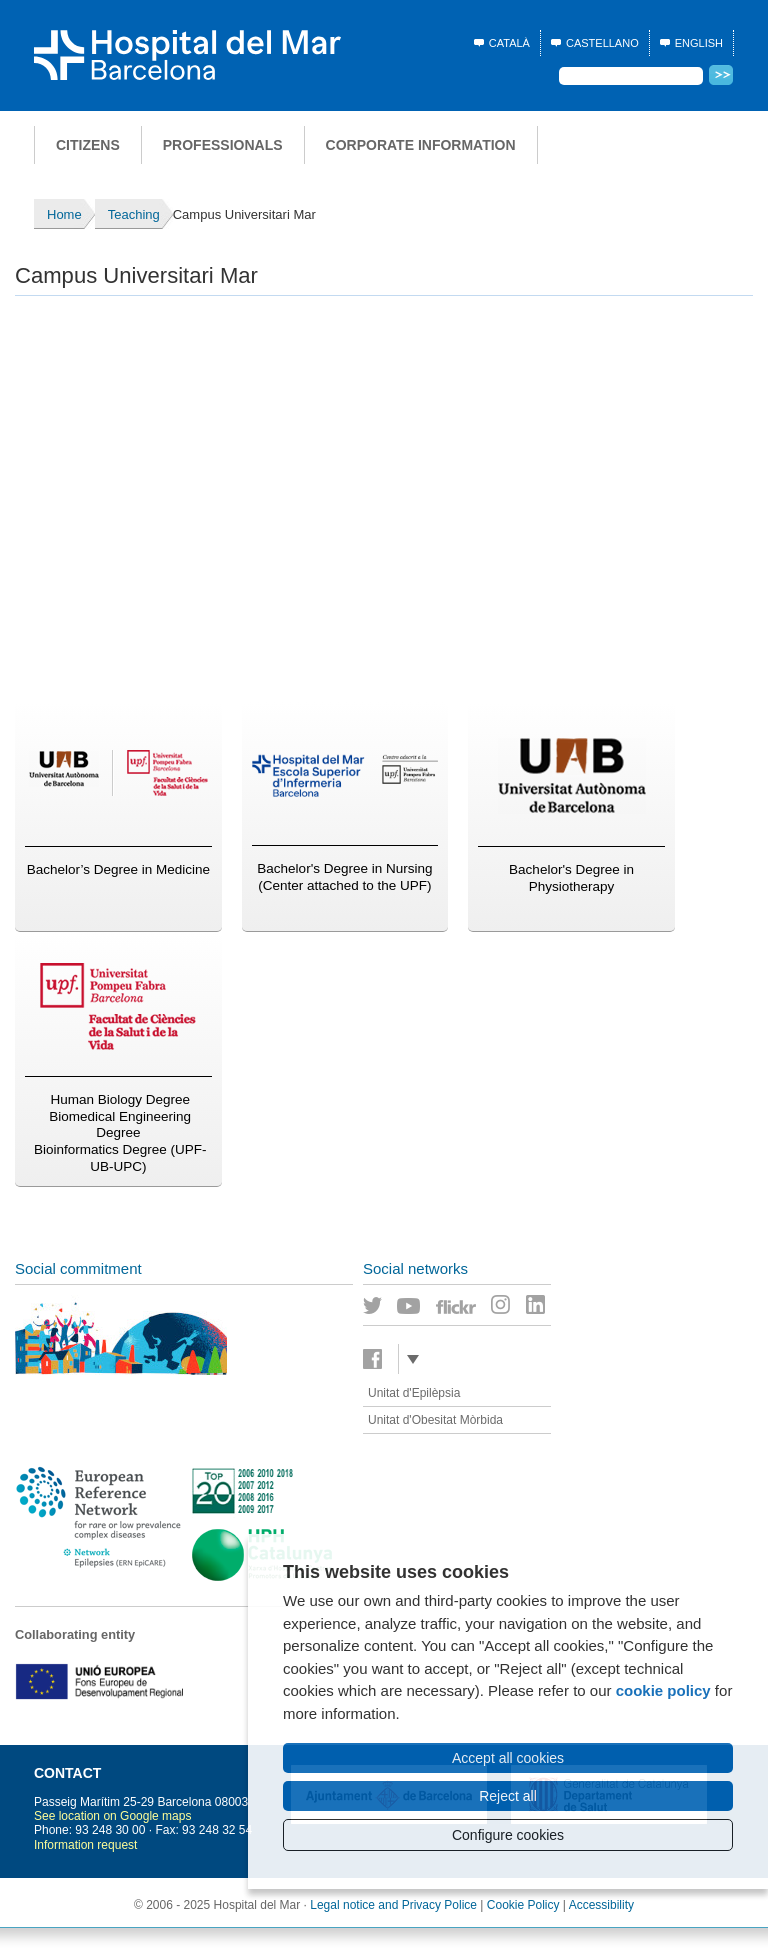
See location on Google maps (112, 1816)
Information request (85, 1845)
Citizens (88, 145)
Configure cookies (508, 1835)
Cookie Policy (523, 1905)
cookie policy (663, 1690)
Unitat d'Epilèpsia (414, 1393)
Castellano (602, 43)
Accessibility (601, 1905)
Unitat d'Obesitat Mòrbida (435, 1420)
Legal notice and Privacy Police (393, 1905)
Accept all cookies (508, 1758)
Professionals (223, 145)
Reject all (508, 1796)
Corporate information (421, 145)
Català (509, 43)
